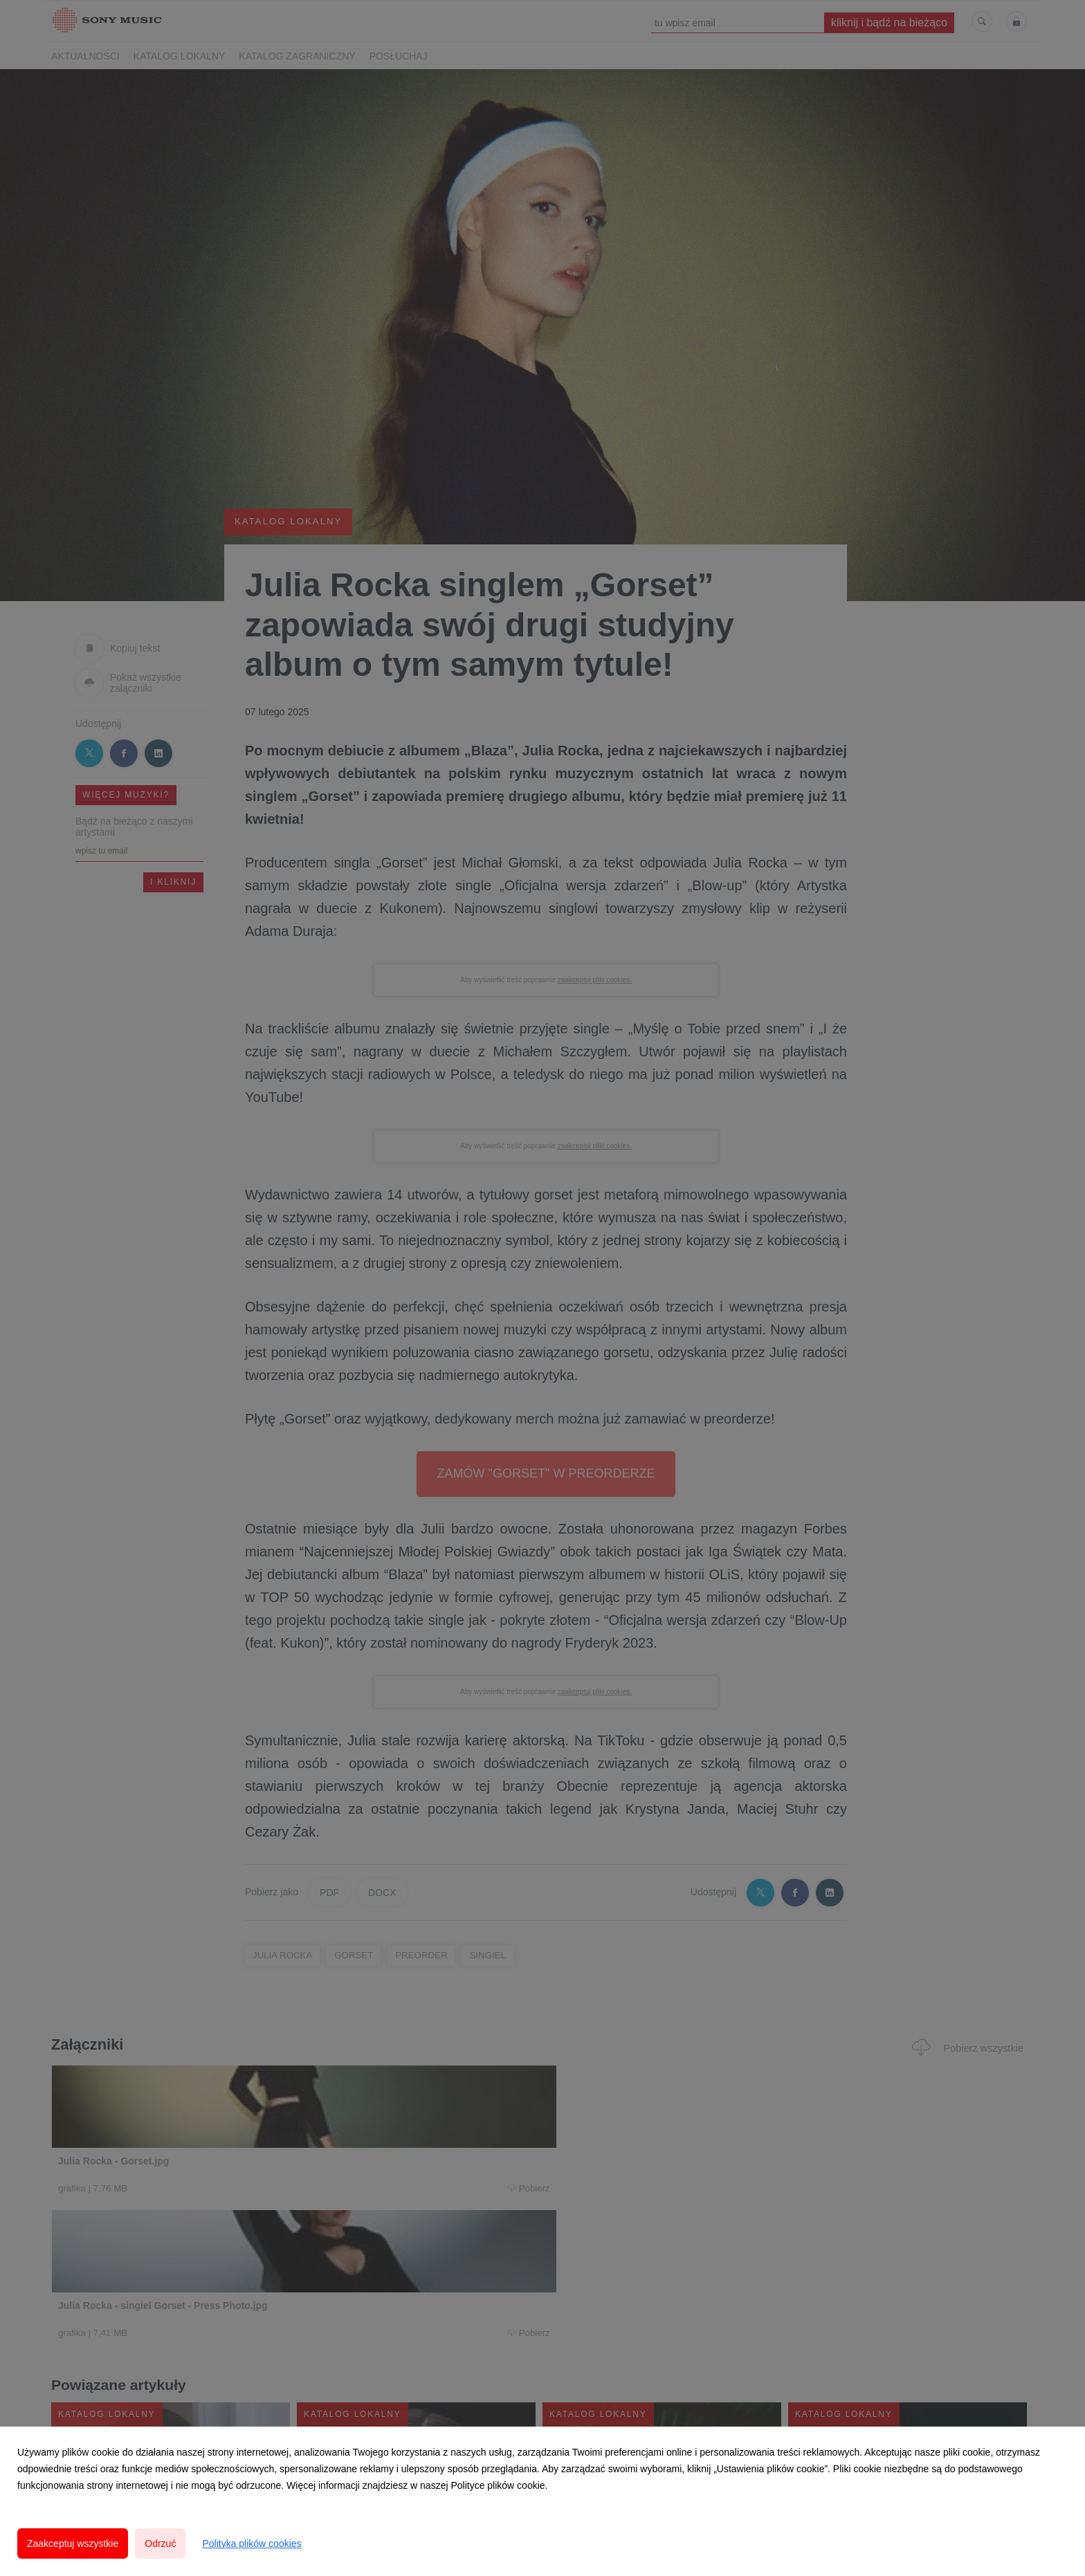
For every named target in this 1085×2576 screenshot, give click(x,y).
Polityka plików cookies (251, 2543)
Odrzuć (160, 2543)
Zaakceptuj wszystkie (72, 2543)
